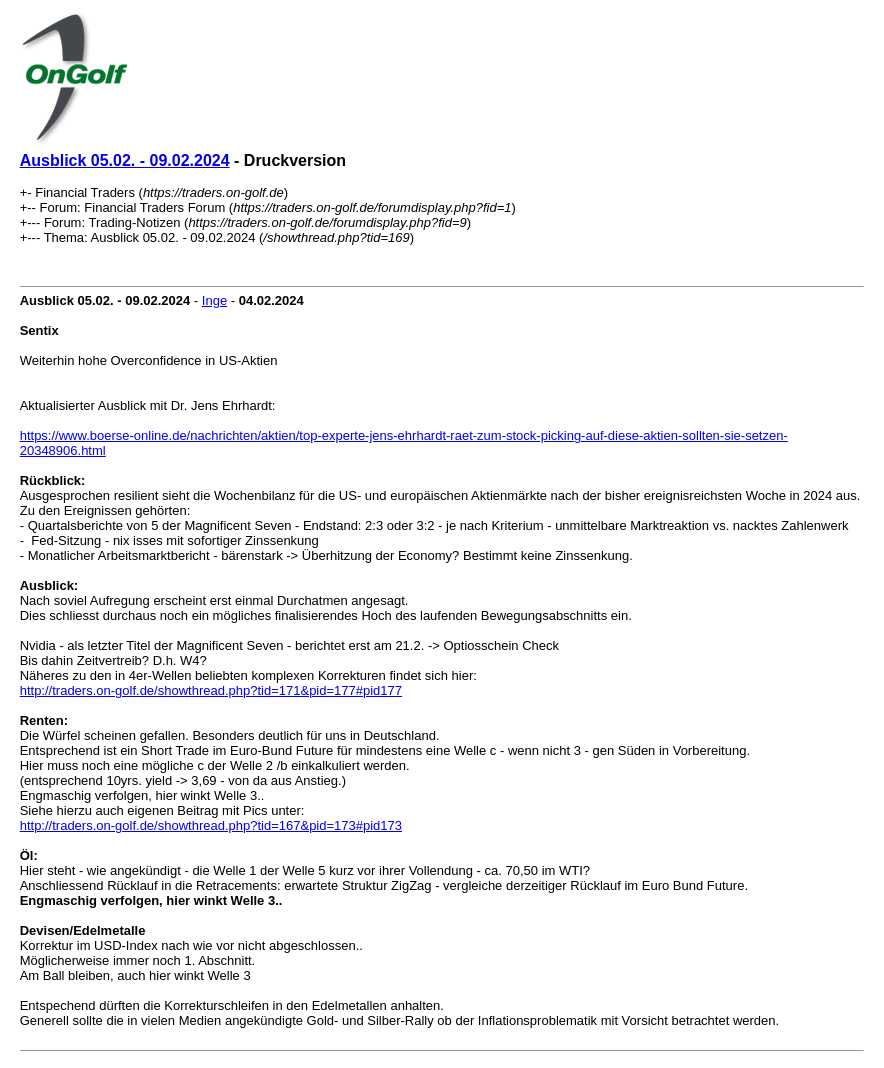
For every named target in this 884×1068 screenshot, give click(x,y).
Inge (214, 300)
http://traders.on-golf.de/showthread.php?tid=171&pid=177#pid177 (211, 690)
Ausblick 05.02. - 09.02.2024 (125, 160)
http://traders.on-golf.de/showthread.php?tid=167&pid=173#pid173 (211, 825)
